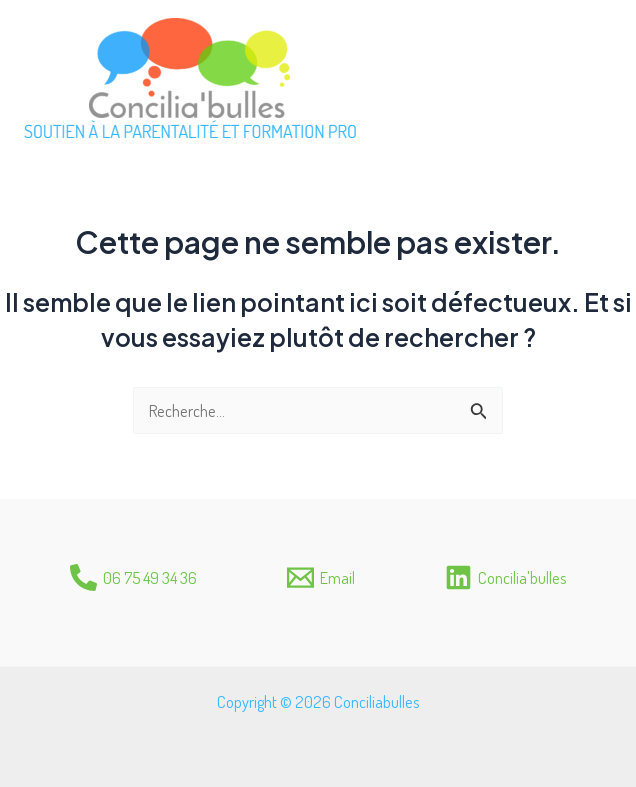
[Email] (321, 577)
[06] (133, 577)
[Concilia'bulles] (506, 577)
